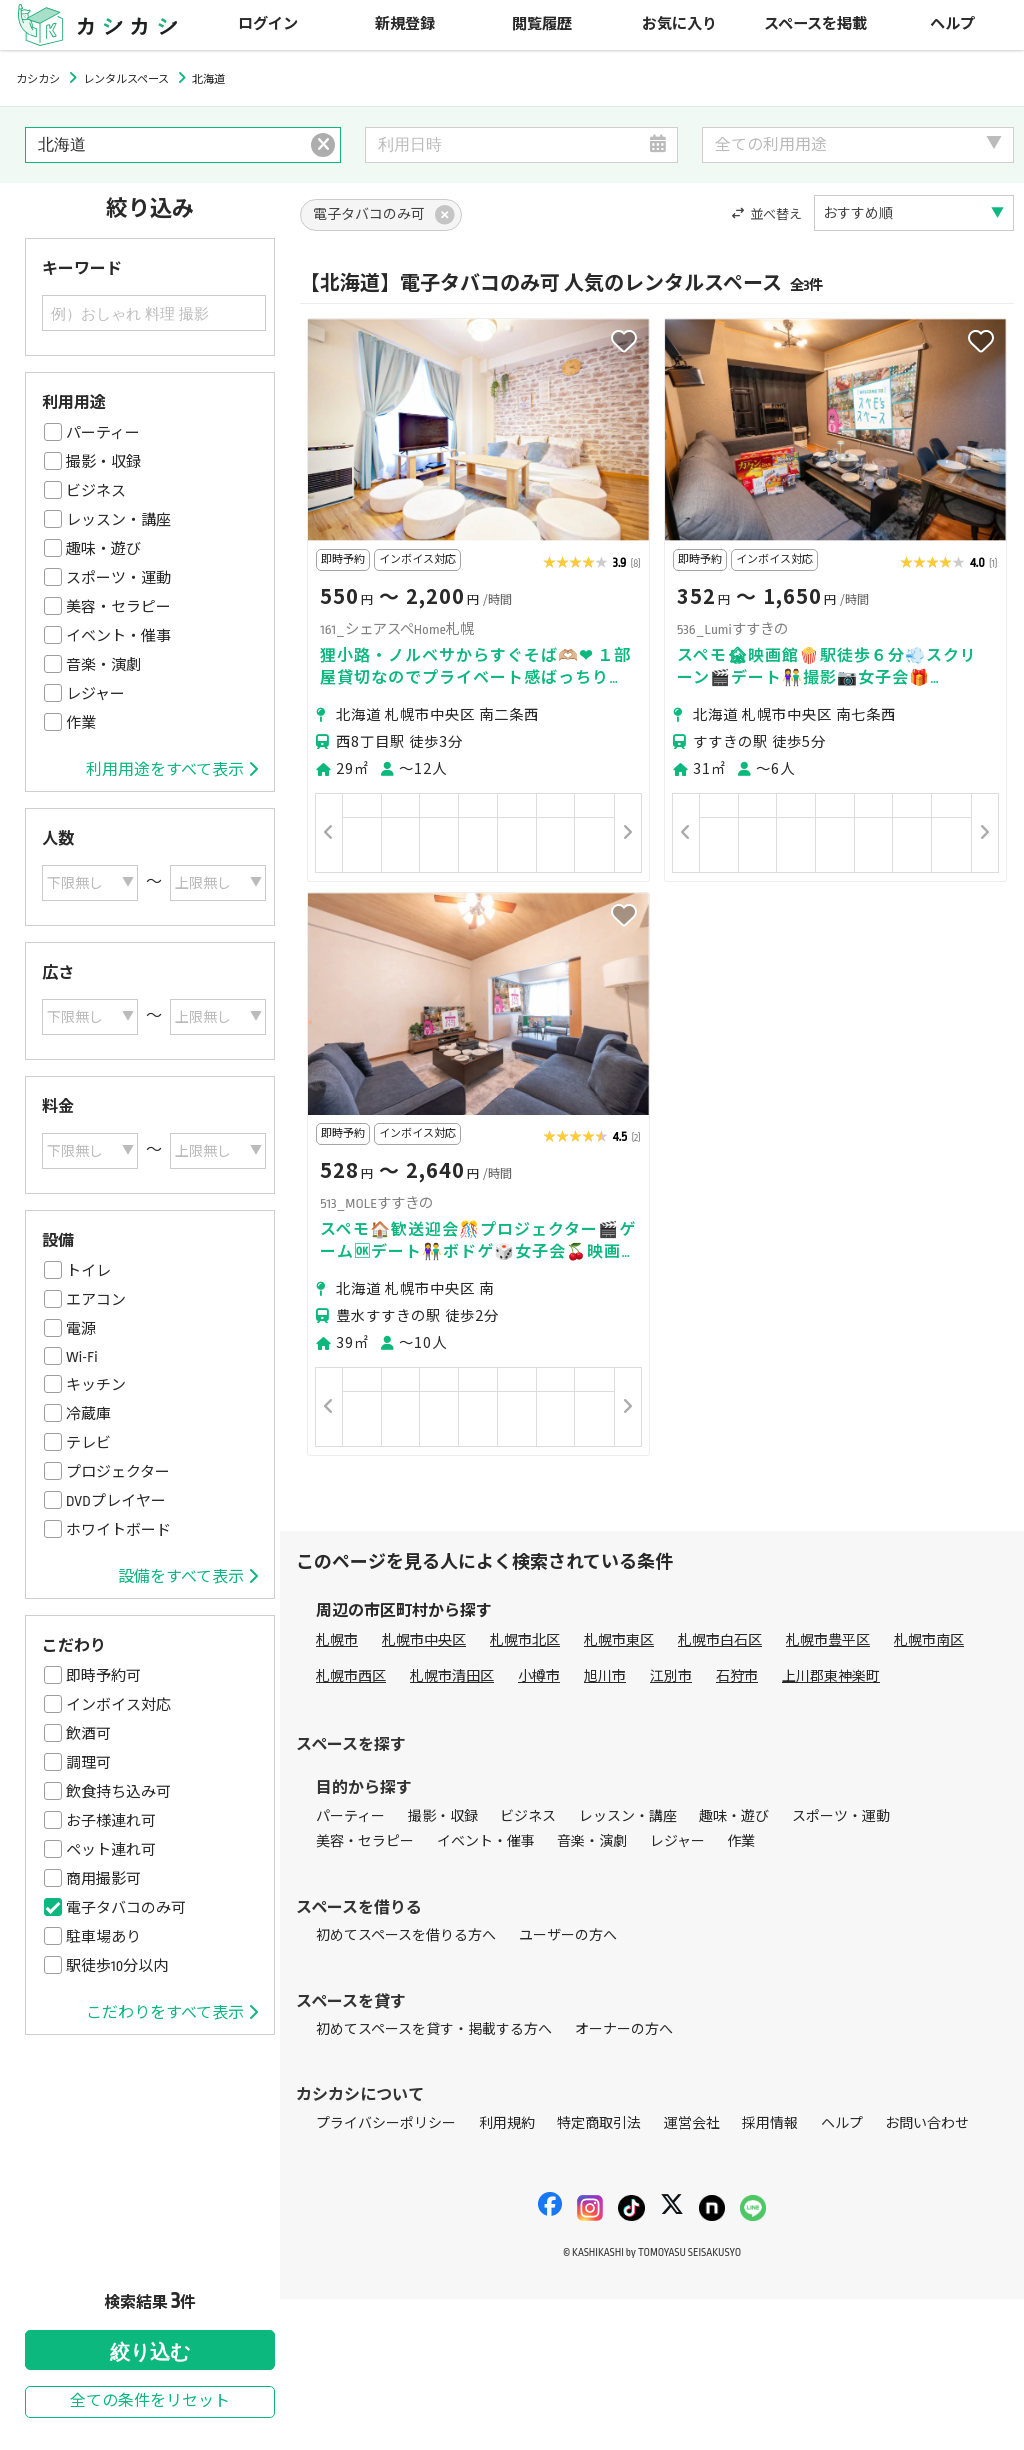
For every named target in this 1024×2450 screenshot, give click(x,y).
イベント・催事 (118, 636)
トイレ (88, 1271)
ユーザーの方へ (568, 1935)
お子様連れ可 (111, 1821)
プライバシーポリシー (386, 2123)
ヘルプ (952, 24)
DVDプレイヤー (116, 1501)
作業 (81, 723)
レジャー (95, 694)
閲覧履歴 (542, 24)
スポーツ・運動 (118, 578)
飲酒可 (88, 1734)
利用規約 (507, 2123)
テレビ (88, 1443)
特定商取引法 (599, 2123)
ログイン (268, 24)
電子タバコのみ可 (126, 1908)
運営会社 (692, 2123)
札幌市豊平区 (828, 1640)
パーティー (103, 433)
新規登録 (405, 24)
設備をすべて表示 (188, 1577)
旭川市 (605, 1676)
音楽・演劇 (103, 665)
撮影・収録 (103, 462)
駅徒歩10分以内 (117, 1966)
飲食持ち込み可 (118, 1792)
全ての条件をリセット (150, 2401)
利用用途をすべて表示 (172, 770)
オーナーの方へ (624, 2029)
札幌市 (337, 1640)
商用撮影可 (103, 1879)
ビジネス (96, 491)
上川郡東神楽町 (831, 1676)
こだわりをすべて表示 (172, 2013)
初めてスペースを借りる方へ (406, 1935)
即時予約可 (103, 1676)
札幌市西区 (351, 1676)
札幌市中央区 (424, 1640)
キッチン (96, 1385)
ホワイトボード (118, 1530)
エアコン (96, 1300)
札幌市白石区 (720, 1640)
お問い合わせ (927, 2123)
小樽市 (539, 1676)
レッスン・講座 (118, 520)
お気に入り (679, 24)
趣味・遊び (103, 549)
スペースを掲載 (815, 24)
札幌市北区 (525, 1640)
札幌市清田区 (452, 1676)
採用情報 (770, 2123)
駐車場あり (103, 1937)
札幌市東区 (619, 1640)
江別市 (671, 1676)
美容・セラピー (118, 607)
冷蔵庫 (88, 1414)
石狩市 (737, 1676)
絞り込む (150, 2352)
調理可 (88, 1763)
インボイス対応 (118, 1705)
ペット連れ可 (111, 1850)
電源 (81, 1329)
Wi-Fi (82, 1357)
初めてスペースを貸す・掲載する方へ (434, 2029)
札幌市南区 (929, 1640)
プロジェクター (118, 1472)
